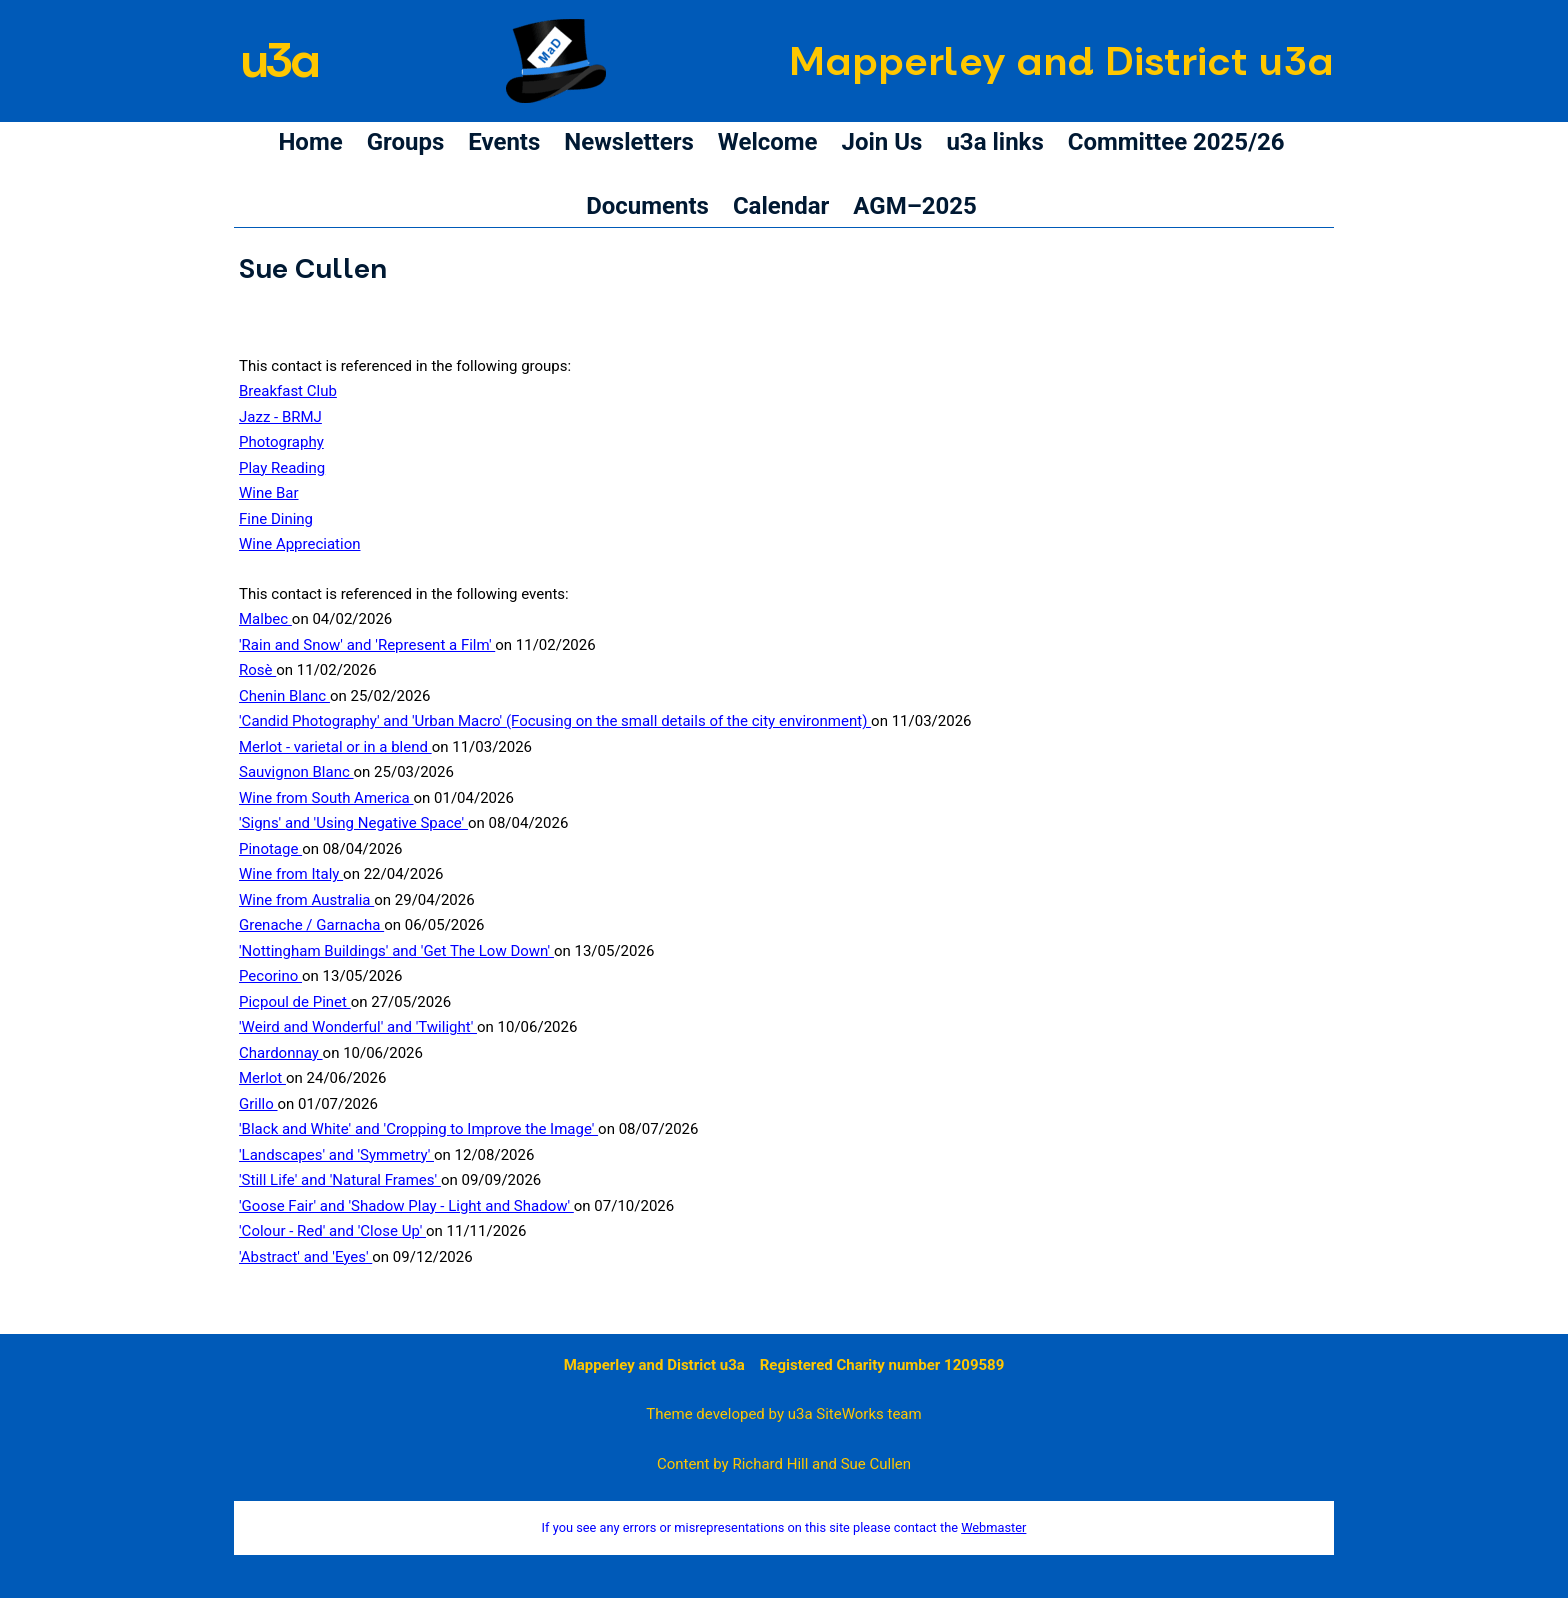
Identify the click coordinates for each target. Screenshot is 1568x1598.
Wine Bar (269, 493)
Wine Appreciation (300, 544)
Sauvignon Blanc (296, 772)
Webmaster (993, 1527)
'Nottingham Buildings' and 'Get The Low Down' (396, 951)
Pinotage (270, 849)
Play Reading (282, 468)
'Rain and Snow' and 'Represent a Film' (367, 645)
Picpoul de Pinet (295, 1002)
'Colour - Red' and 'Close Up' (332, 1231)
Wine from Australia (306, 900)
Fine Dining (276, 519)
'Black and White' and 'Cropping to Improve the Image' (418, 1129)
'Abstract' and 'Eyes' (305, 1257)
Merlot (262, 1078)
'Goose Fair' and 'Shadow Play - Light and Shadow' (406, 1206)
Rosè (257, 670)
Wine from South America (326, 798)
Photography (281, 442)
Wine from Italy (291, 874)
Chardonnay (281, 1053)
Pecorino (270, 976)
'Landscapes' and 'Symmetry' (336, 1155)
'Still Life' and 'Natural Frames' (340, 1180)
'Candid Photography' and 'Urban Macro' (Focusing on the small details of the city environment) (555, 721)
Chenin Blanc (284, 696)
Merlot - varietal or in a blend (335, 747)
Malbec (265, 619)
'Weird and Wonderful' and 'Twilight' (358, 1027)
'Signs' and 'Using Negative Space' (353, 823)
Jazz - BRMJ (280, 417)
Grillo (258, 1104)
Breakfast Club (288, 391)
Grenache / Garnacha (311, 925)
